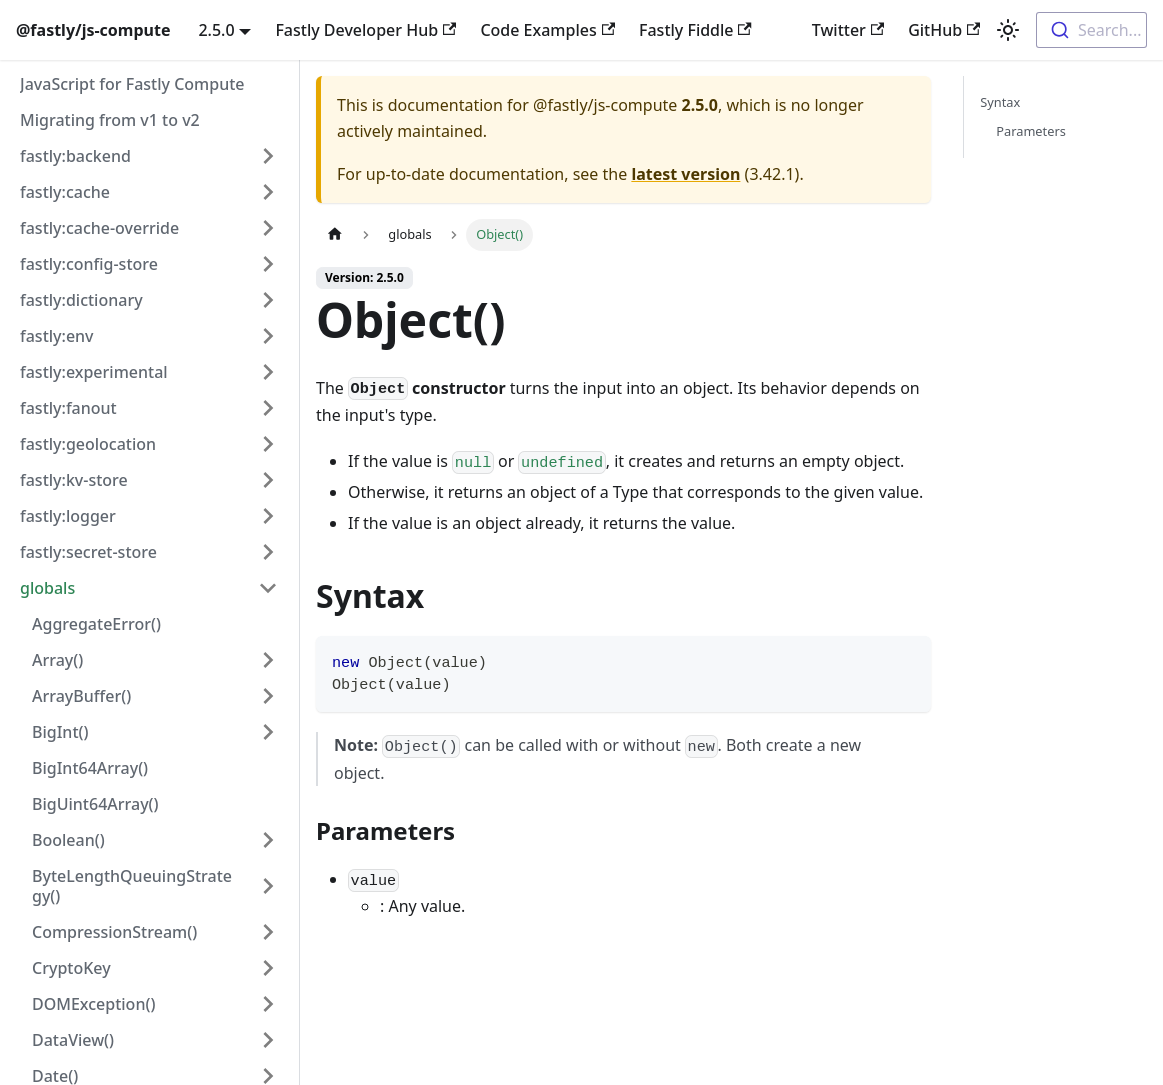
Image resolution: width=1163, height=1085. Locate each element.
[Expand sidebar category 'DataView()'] (268, 1040)
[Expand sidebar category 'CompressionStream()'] (268, 932)
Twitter (848, 30)
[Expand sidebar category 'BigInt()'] (268, 732)
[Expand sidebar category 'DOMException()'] (268, 1004)
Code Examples (547, 30)
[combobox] (1091, 30)
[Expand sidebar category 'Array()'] (268, 660)
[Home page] (335, 234)
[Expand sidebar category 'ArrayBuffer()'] (268, 696)
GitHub (944, 30)
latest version (685, 174)
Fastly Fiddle (695, 30)
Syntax (1000, 102)
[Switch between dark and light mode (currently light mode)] (1008, 30)
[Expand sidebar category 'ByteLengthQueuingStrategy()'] (268, 886)
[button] (149, 156)
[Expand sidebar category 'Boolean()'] (268, 840)
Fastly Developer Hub (365, 30)
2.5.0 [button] (216, 30)
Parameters (1031, 131)
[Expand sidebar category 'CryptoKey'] (268, 968)
